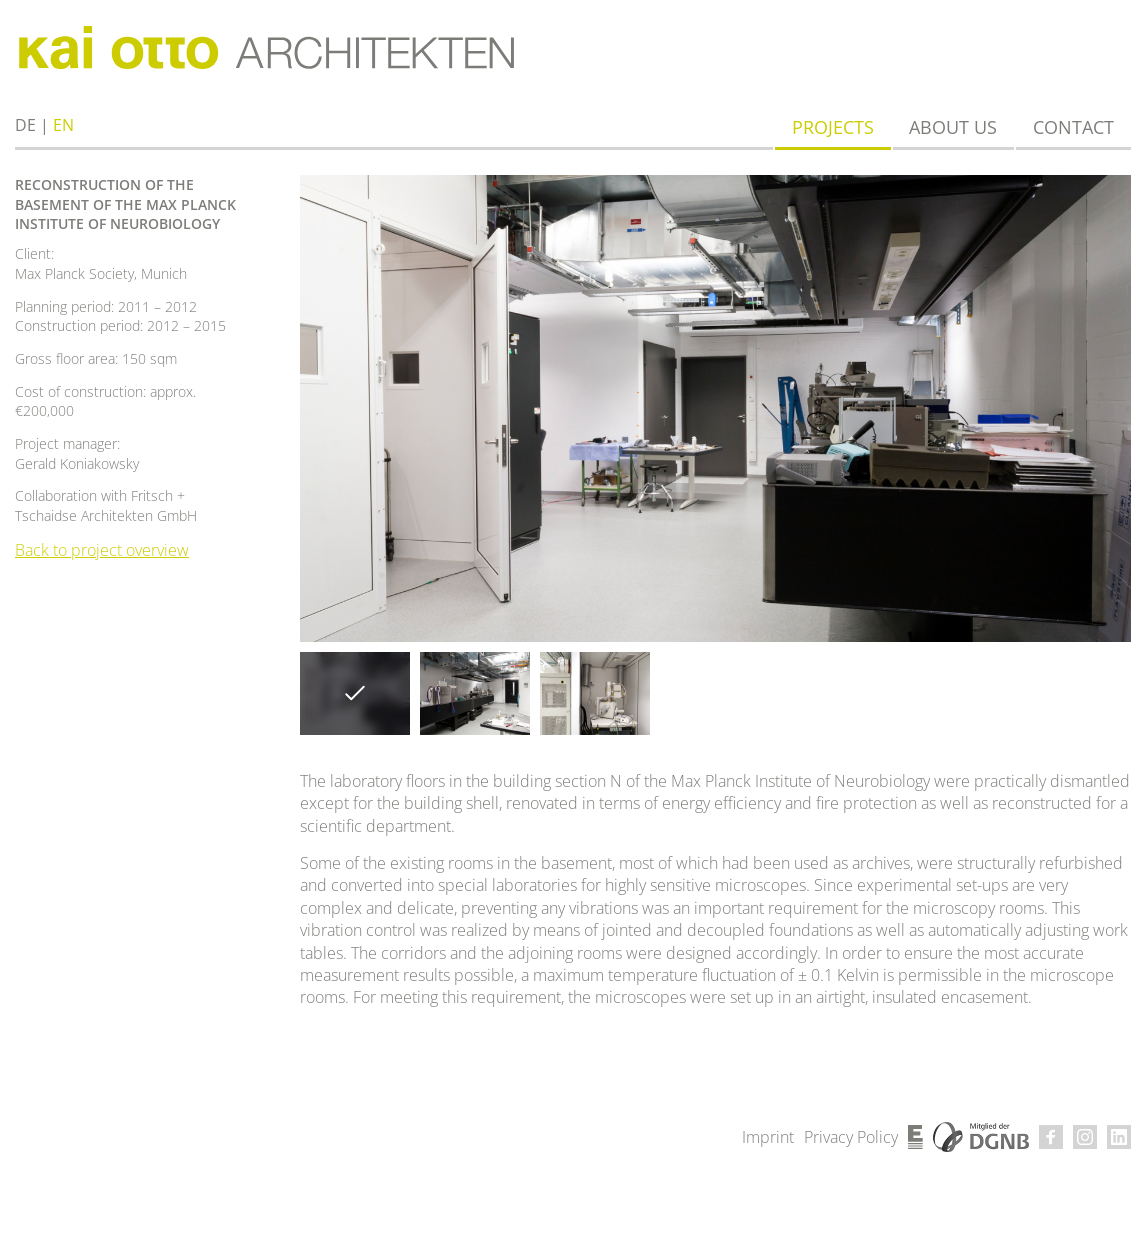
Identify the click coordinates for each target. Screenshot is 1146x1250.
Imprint (768, 1137)
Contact (1073, 127)
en (63, 125)
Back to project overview (102, 550)
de (25, 125)
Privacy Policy (851, 1137)
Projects (833, 127)
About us (953, 127)
